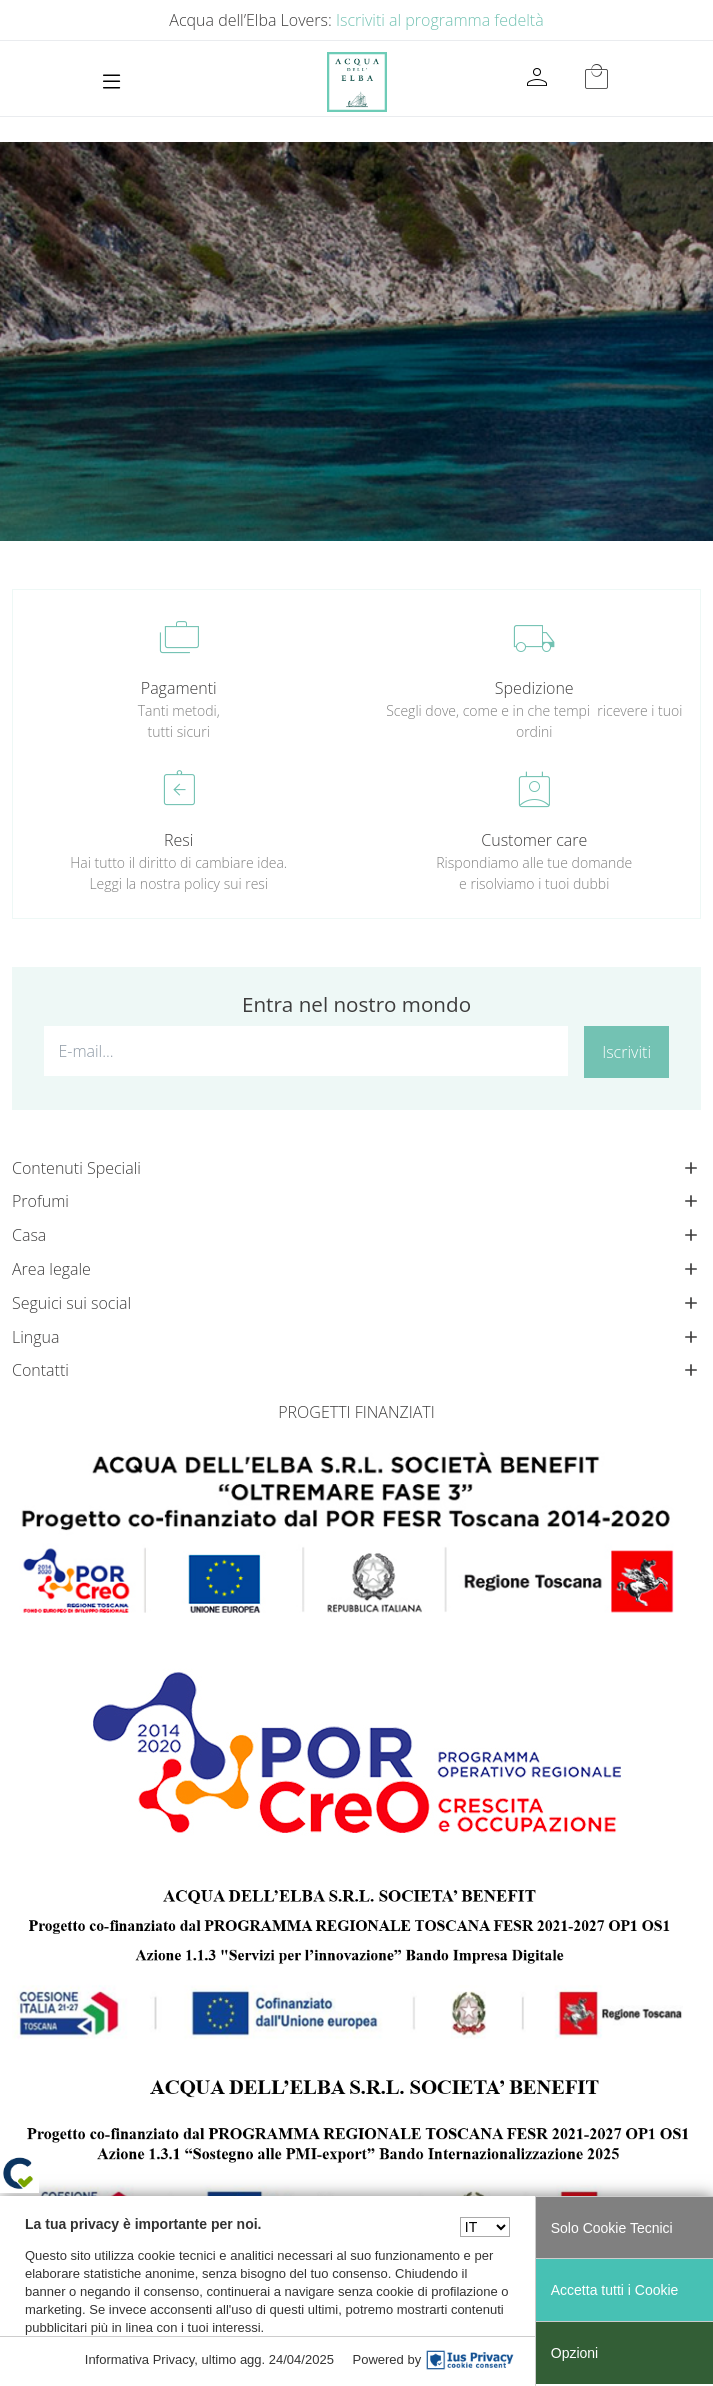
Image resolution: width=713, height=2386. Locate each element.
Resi (178, 840)
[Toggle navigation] (111, 81)
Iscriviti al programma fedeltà (440, 20)
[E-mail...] (306, 1051)
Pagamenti (179, 688)
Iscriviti (626, 1052)
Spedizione (534, 688)
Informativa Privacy (140, 2359)
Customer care (534, 840)
